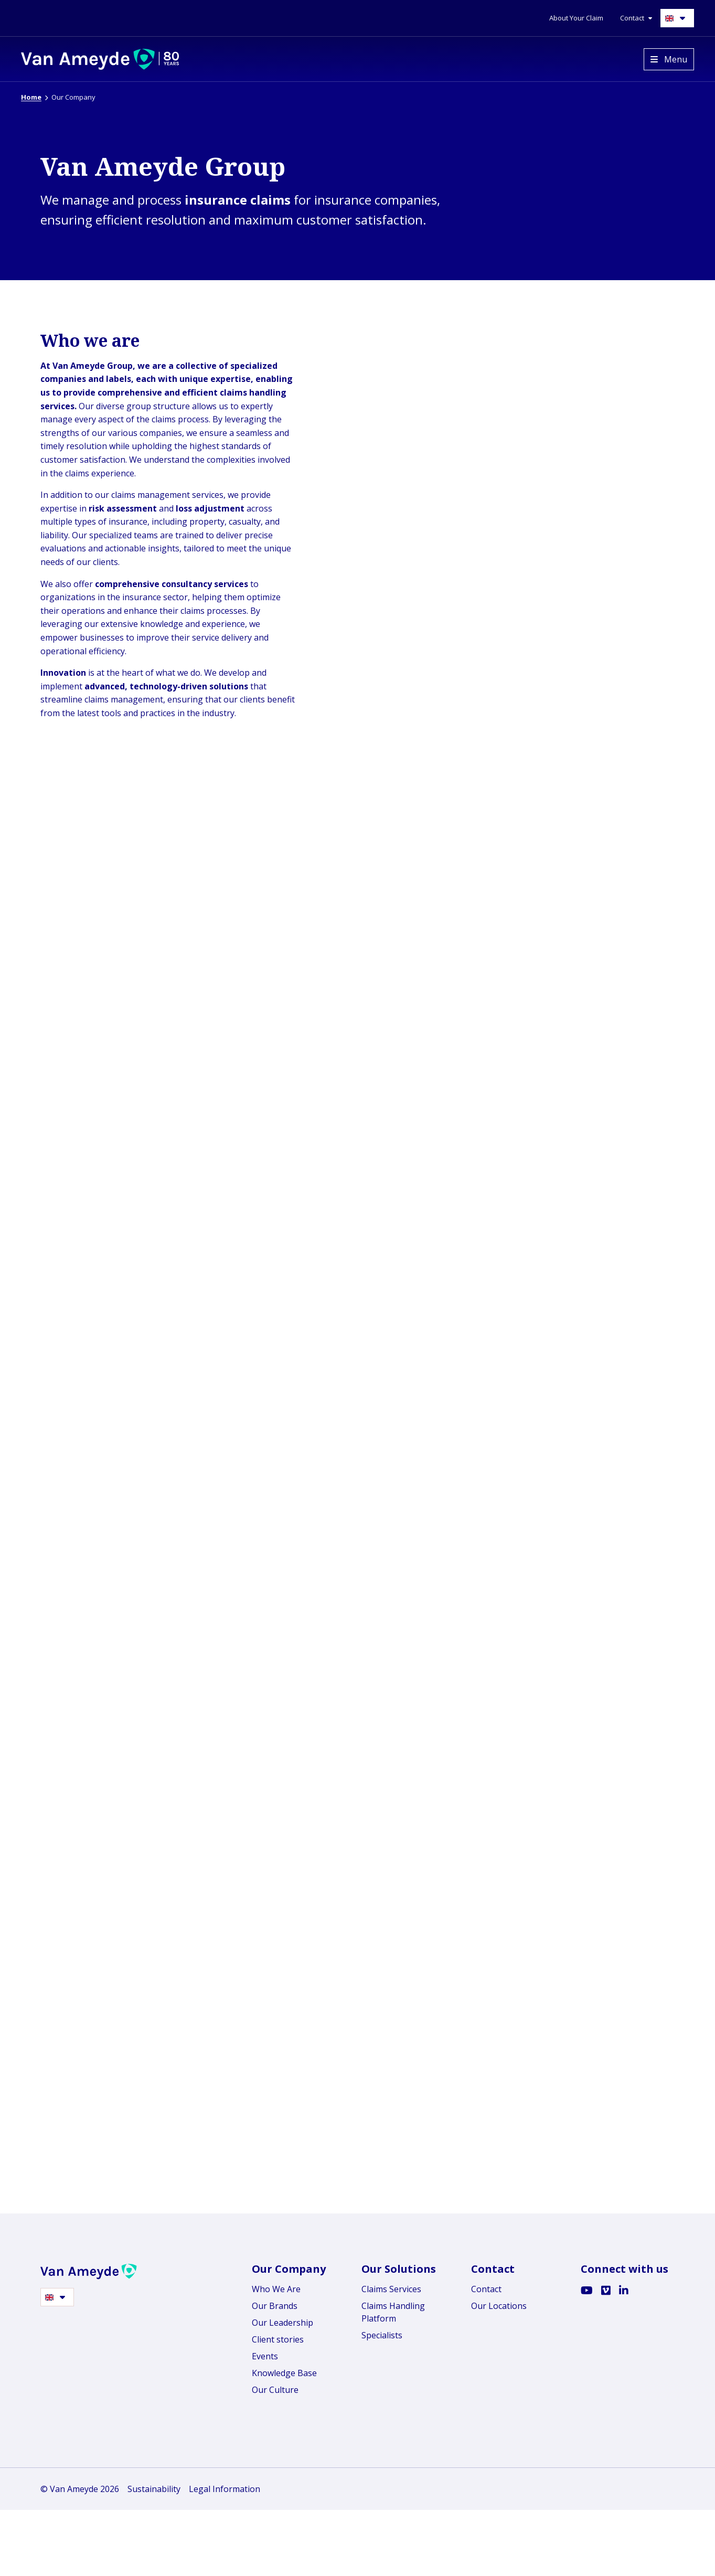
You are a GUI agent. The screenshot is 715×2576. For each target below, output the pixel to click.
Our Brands (274, 2502)
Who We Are (276, 2486)
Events (265, 2553)
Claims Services (391, 2486)
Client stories (278, 2536)
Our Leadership (282, 2519)
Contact (486, 2486)
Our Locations (499, 2502)
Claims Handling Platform (393, 2509)
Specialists (381, 2532)
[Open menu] (669, 59)
